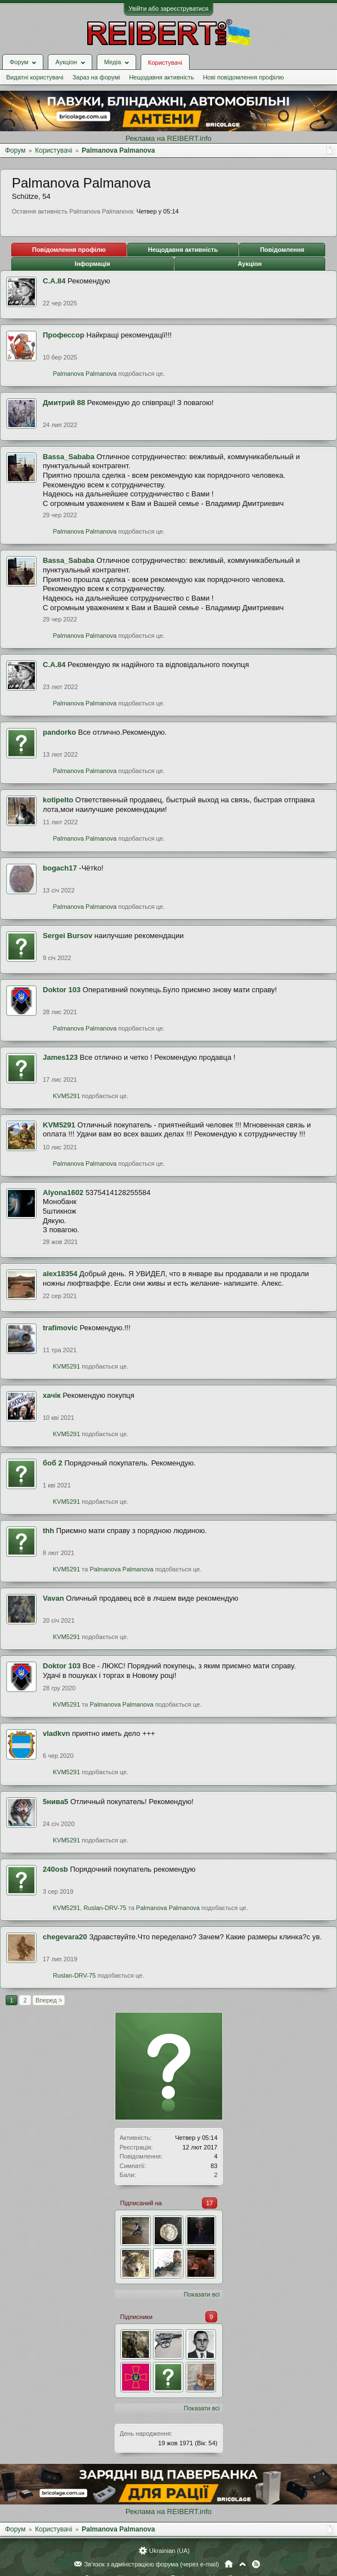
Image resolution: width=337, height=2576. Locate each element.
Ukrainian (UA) (169, 2550)
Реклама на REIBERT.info (168, 138)
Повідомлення (282, 249)
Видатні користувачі (35, 77)
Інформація (92, 263)
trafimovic (60, 1327)
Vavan (53, 1598)
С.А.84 (54, 281)
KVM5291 (66, 1095)
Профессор (63, 335)
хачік (52, 1395)
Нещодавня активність (161, 77)
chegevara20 (65, 1937)
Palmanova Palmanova (84, 373)
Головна (228, 2564)
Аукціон (249, 263)
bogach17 (60, 868)
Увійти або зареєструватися (169, 8)
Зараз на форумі (96, 77)
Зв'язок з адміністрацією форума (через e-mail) (151, 2564)
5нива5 (55, 1801)
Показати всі (202, 2294)
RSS (256, 2564)
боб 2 (52, 1463)
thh (48, 1530)
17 (209, 2203)
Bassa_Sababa (69, 456)
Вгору (242, 2564)
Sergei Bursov (67, 935)
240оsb (55, 1869)
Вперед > (48, 2000)
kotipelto (58, 800)
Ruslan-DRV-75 (104, 1907)
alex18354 (60, 1273)
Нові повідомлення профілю (243, 77)
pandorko (59, 732)
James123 (60, 1057)
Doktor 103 (61, 989)
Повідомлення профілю (69, 249)
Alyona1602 (63, 1192)
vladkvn (56, 1733)
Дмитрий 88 (64, 402)
